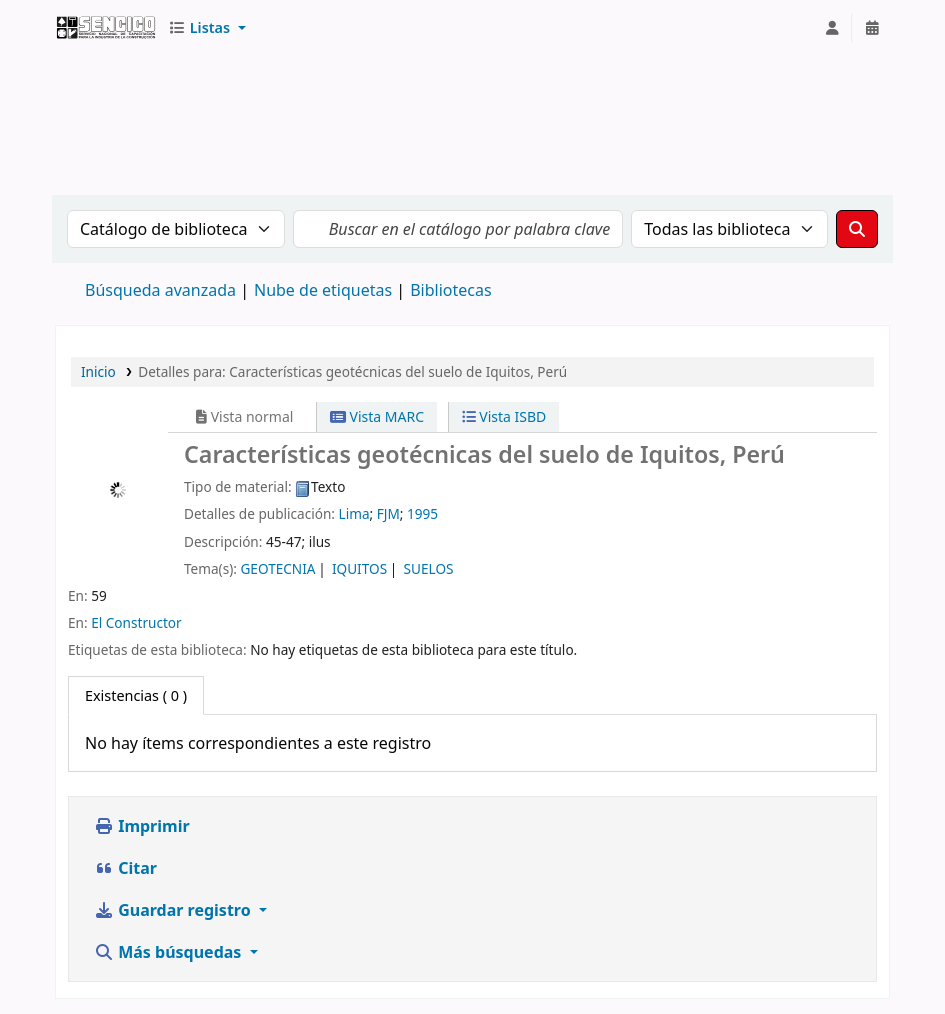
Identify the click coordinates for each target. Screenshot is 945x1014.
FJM (388, 513)
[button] (207, 28)
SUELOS (429, 568)
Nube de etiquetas (323, 290)
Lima (354, 513)
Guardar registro (174, 910)
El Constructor (136, 622)
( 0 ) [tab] (136, 695)
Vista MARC (377, 416)
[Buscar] (857, 229)
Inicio (98, 371)
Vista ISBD (504, 416)
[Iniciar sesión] (832, 28)
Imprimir (142, 826)
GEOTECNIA (277, 568)
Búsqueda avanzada (160, 290)
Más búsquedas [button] (170, 952)
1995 (422, 513)
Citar (125, 868)
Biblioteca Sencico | (106, 28)
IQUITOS (359, 568)
